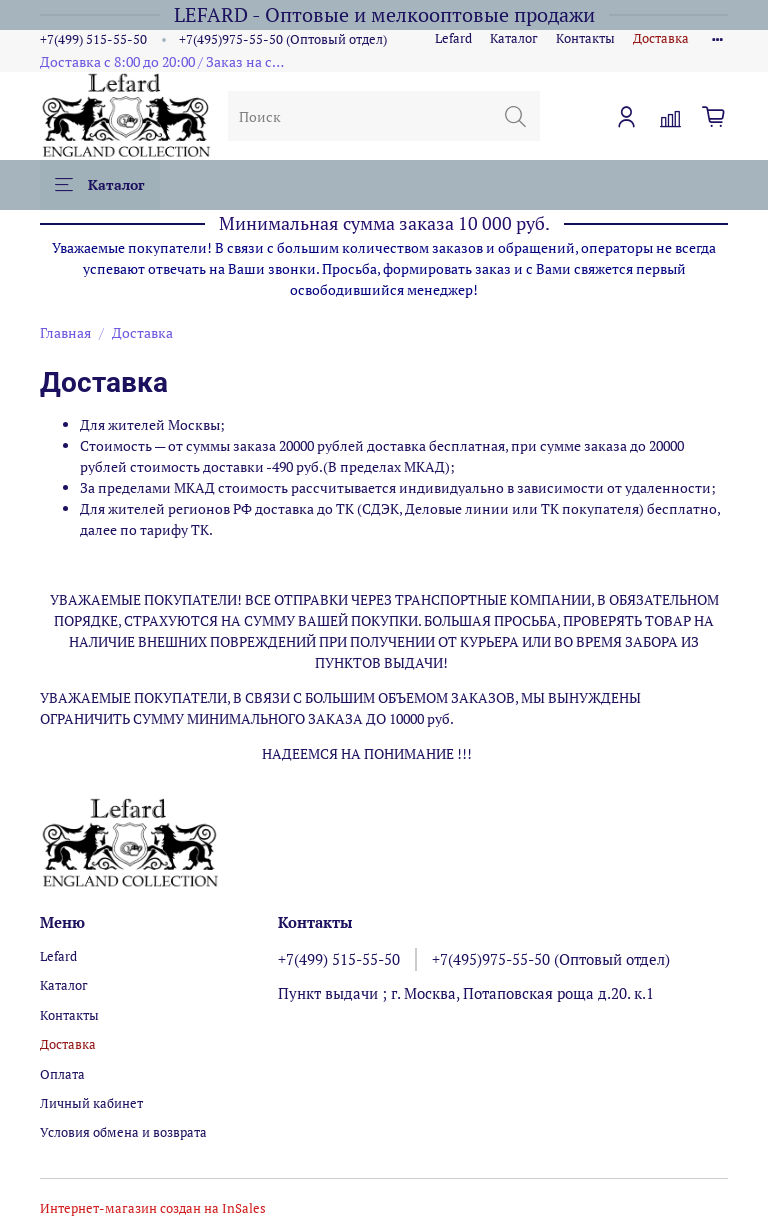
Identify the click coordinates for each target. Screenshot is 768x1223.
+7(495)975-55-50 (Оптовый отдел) (283, 39)
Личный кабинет (91, 1103)
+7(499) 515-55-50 (93, 39)
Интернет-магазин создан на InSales (153, 1208)
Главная (65, 332)
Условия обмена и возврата (123, 1132)
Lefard (453, 38)
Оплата (62, 1074)
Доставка (661, 38)
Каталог (514, 38)
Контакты (585, 38)
